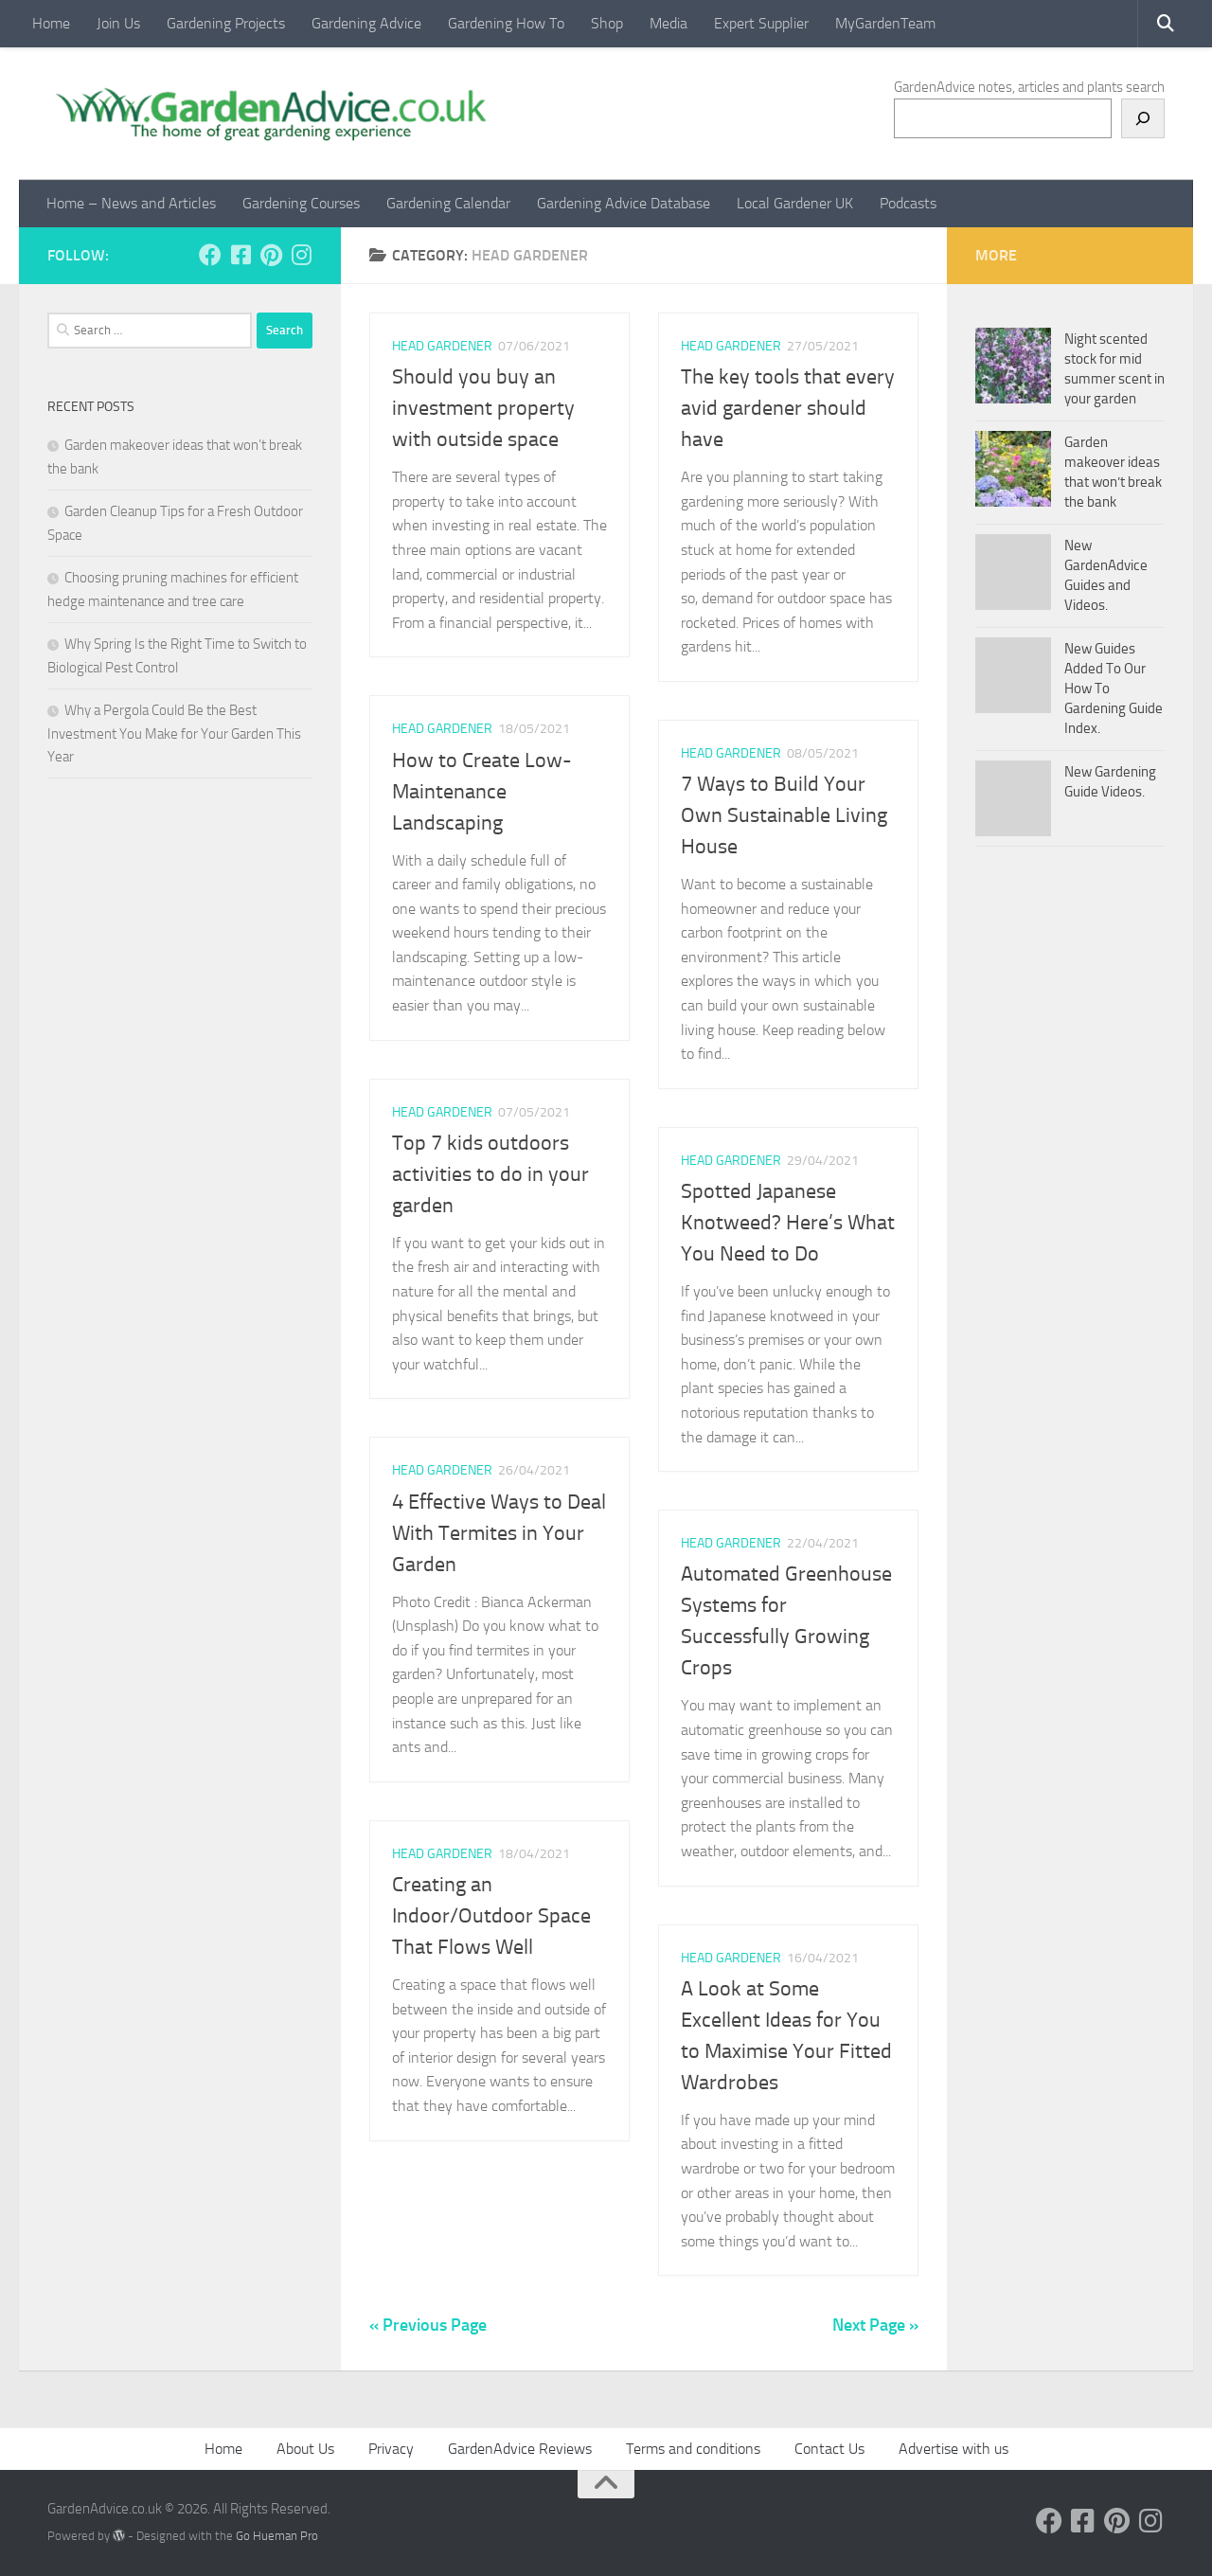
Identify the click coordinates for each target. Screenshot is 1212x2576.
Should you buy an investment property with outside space (483, 408)
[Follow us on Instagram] (301, 254)
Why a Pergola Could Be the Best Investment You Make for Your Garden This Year (174, 733)
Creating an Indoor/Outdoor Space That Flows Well (491, 1915)
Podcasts (908, 203)
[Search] (1143, 118)
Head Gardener (442, 346)
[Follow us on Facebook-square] (240, 254)
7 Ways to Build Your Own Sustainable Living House (784, 815)
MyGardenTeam (885, 23)
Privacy (391, 2449)
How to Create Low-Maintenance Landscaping (482, 791)
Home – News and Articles (131, 203)
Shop (607, 23)
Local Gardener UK (795, 203)
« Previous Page (428, 2325)
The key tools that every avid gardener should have (788, 408)
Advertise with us (953, 2449)
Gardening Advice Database (623, 203)
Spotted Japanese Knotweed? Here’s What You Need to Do (788, 1222)
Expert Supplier (761, 23)
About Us (305, 2449)
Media (668, 23)
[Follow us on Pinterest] (270, 254)
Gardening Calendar (448, 203)
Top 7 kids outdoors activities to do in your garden (490, 1174)
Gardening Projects (226, 23)
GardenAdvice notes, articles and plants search (1029, 87)
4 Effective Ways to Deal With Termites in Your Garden (499, 1533)
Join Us (118, 23)
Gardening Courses (301, 203)
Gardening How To (506, 23)
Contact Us (829, 2449)
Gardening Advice (366, 23)
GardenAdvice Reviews (520, 2449)
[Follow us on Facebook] (210, 254)
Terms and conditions (693, 2449)
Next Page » (875, 2325)
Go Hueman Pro (277, 2536)
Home (51, 23)
